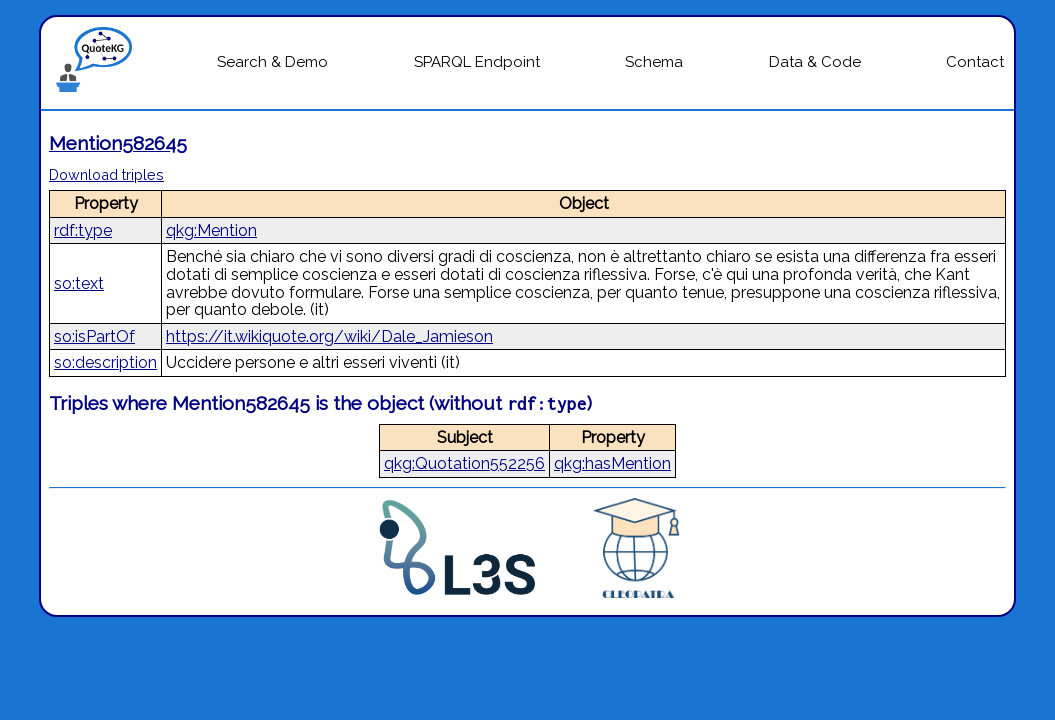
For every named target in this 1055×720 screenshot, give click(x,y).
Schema (654, 62)
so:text (79, 283)
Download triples (106, 174)
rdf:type (83, 230)
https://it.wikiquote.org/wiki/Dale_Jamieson (329, 336)
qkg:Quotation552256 (464, 463)
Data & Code (815, 62)
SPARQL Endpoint (477, 62)
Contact (975, 62)
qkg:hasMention (612, 463)
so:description (105, 362)
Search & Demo (272, 62)
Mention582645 (118, 143)
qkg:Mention (211, 230)
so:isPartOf (94, 336)
